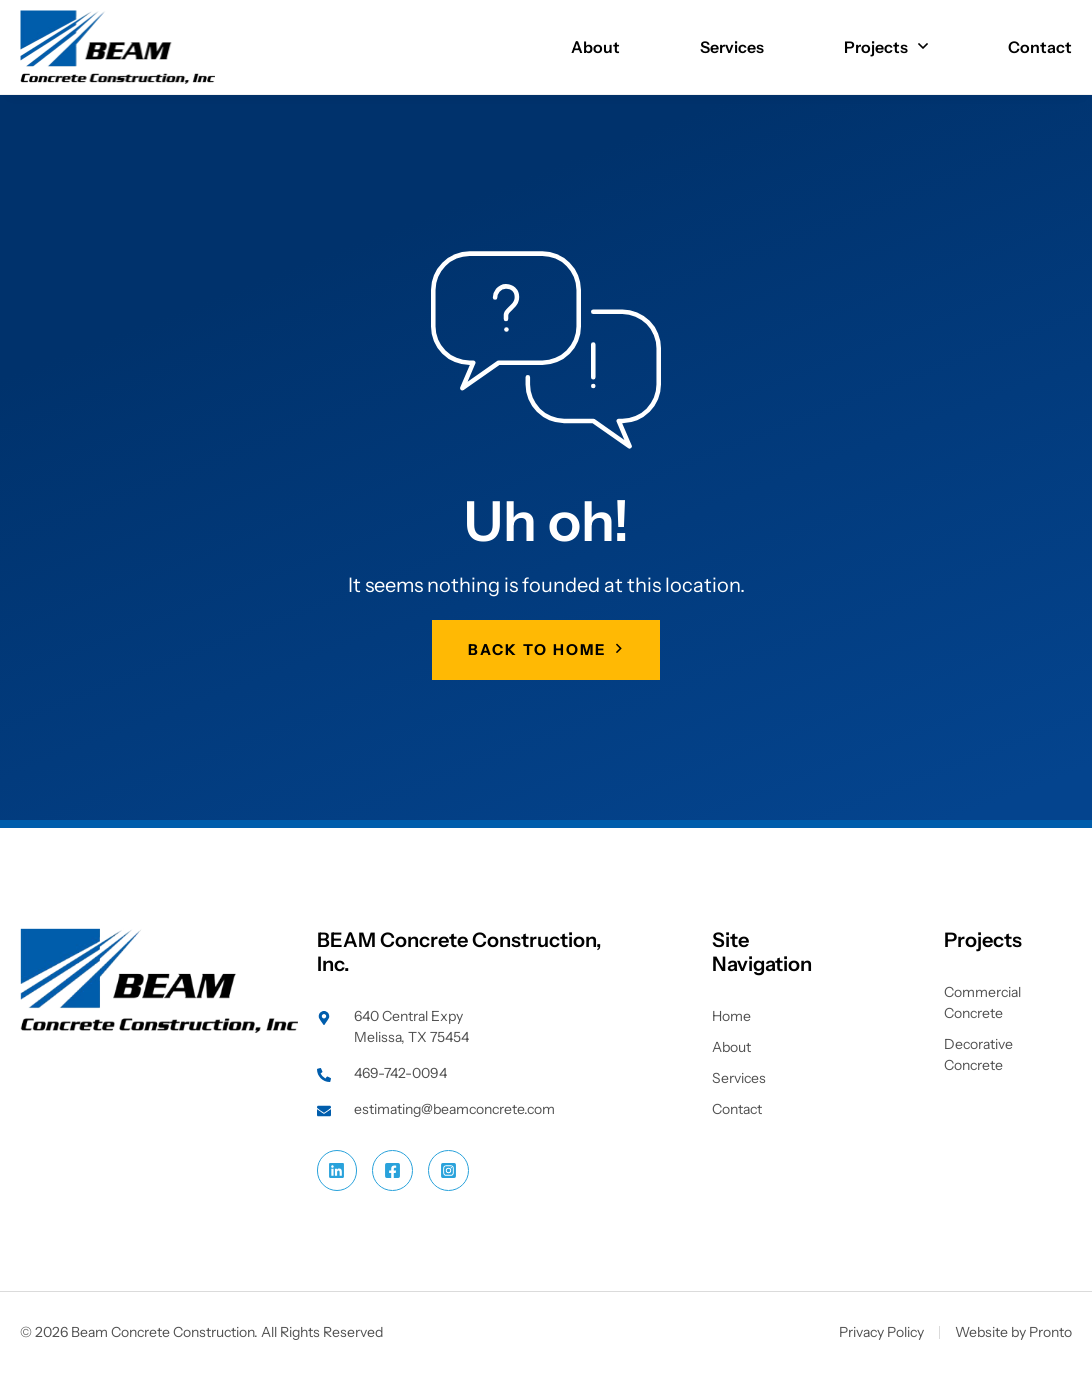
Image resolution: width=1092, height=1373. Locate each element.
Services (732, 47)
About (595, 47)
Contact (1040, 47)
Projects (886, 47)
